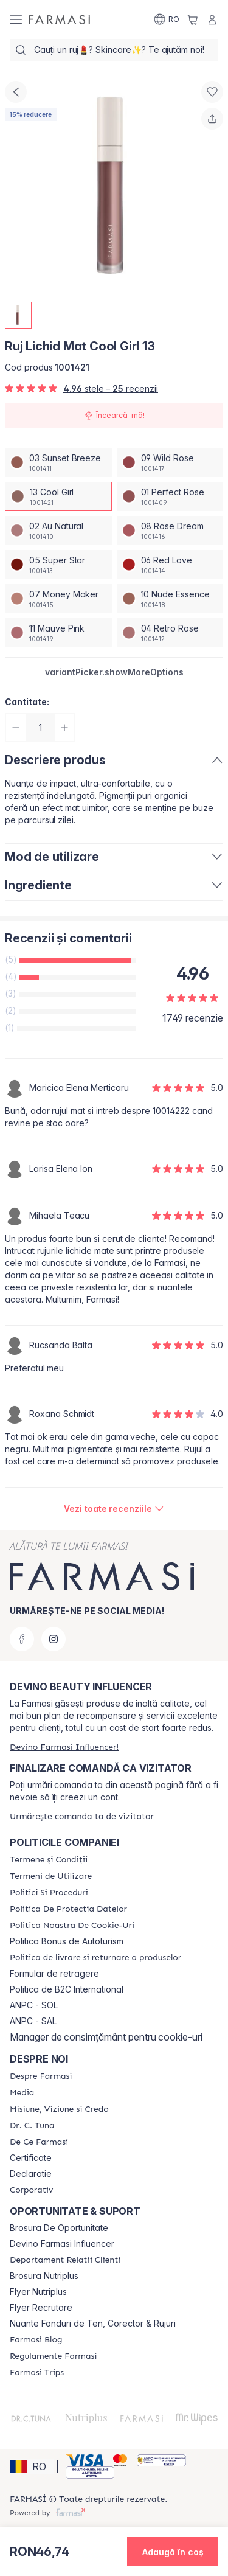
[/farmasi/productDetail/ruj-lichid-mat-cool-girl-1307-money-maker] (58, 598)
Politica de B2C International (66, 1989)
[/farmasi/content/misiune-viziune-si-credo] (59, 2109)
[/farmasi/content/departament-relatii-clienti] (65, 2260)
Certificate (31, 2158)
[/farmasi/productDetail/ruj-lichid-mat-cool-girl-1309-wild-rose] (170, 462)
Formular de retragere (54, 1974)
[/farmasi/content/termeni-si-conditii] (49, 1860)
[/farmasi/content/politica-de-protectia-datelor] (68, 1909)
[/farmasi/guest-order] (82, 1816)
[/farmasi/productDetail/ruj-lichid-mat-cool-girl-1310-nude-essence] (170, 598)
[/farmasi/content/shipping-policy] (95, 1958)
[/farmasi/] (59, 19)
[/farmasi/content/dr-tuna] (32, 2126)
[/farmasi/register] (64, 1747)
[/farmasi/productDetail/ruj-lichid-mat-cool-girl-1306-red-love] (170, 564)
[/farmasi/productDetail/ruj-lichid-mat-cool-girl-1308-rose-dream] (170, 530)
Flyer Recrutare (41, 2308)
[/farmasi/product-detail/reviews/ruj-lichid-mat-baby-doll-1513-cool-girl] (114, 1509)
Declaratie (31, 2174)
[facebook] (22, 1639)
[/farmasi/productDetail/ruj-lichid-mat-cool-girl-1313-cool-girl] (58, 496)
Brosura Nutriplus (44, 2276)
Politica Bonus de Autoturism (66, 1941)
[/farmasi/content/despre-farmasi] (41, 2076)
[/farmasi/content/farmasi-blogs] (36, 2340)
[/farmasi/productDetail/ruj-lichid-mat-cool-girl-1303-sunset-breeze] (58, 462)
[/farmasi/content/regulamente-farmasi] (53, 2356)
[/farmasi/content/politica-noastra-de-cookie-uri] (72, 1925)
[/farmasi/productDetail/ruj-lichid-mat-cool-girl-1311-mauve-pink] (58, 632)
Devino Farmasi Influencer (62, 2244)
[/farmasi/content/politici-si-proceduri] (49, 1893)
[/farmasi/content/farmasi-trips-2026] (37, 2373)
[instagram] (53, 1639)
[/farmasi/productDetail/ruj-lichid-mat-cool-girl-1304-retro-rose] (170, 632)
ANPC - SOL (34, 2005)
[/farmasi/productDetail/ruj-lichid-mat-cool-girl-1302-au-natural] (58, 530)
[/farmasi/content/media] (22, 2093)
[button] (114, 671)
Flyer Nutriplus (38, 2292)
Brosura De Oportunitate (59, 2228)
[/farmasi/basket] (193, 19)
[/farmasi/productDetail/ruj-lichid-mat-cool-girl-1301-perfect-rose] (170, 496)
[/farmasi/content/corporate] (31, 2190)
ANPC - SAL (33, 2021)
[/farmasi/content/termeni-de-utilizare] (51, 1876)
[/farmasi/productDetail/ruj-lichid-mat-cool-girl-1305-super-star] (58, 564)
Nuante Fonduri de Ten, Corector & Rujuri (93, 2323)
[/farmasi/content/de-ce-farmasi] (39, 2142)
